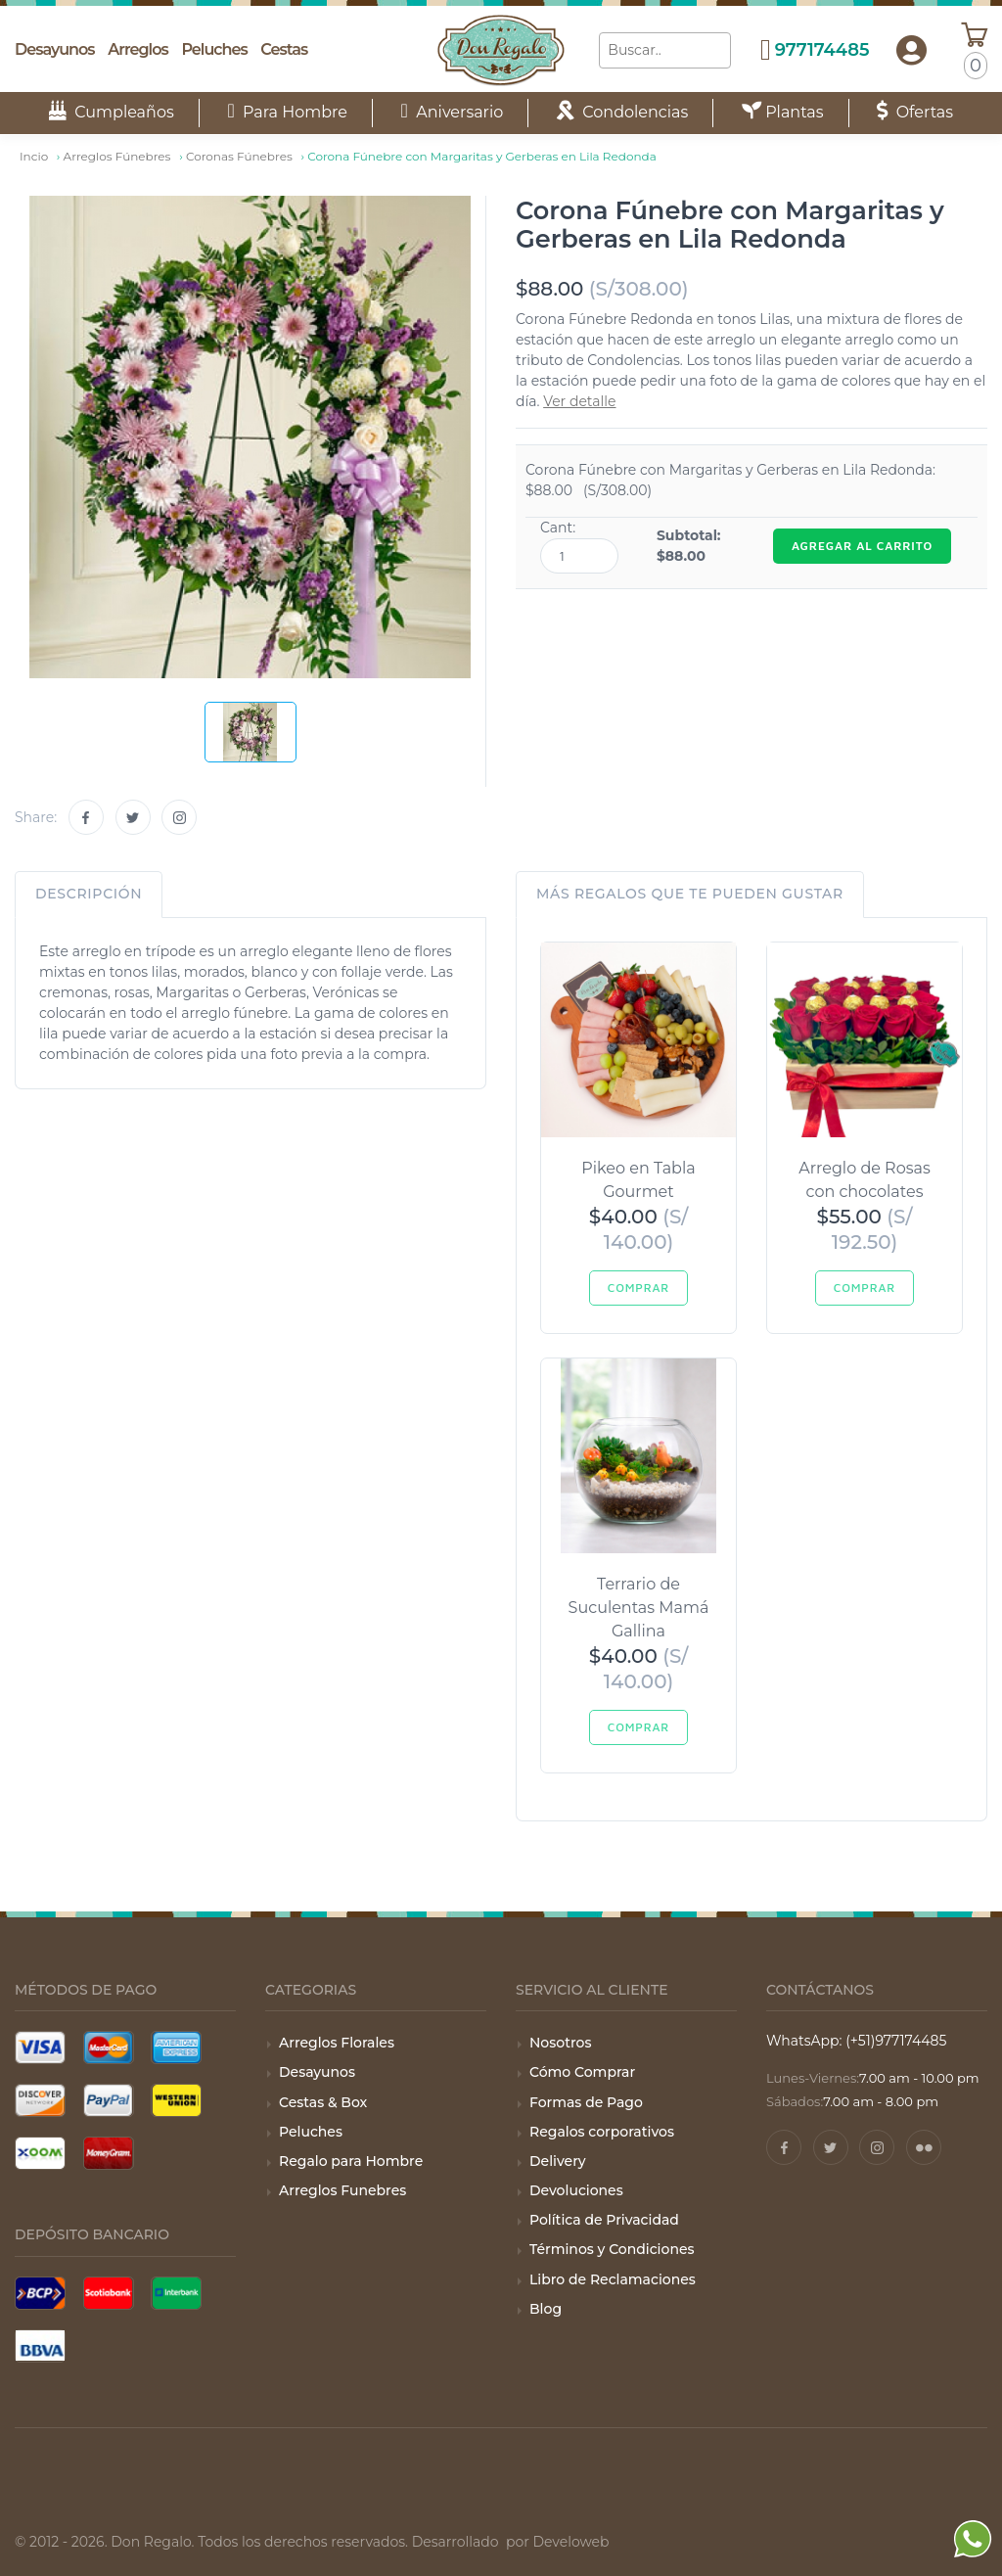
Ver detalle (579, 401)
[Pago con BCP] (40, 2293)
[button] (911, 51)
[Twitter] (133, 817)
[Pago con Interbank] (176, 2293)
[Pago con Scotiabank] (108, 2293)
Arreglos (137, 49)
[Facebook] (86, 817)
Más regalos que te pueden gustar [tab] (689, 893)
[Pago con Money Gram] (108, 2153)
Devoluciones (576, 2190)
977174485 (822, 50)
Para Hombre (287, 112)
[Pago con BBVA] (40, 2346)
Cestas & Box (323, 2102)
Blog (545, 2309)
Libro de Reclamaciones (612, 2279)
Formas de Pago (586, 2102)
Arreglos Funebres (342, 2190)
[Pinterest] (923, 2147)
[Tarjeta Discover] (40, 2100)
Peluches (214, 49)
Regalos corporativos (601, 2131)
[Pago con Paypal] (108, 2100)
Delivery (557, 2161)
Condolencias (622, 112)
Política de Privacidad (604, 2220)
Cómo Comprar (582, 2072)
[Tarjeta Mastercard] (108, 2047)
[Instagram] (179, 817)
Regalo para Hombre (351, 2161)
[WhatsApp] (972, 2565)
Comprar (638, 1287)
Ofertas (915, 112)
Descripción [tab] (88, 893)
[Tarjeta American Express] (176, 2047)
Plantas (783, 112)
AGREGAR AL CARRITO (862, 545)
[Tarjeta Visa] (40, 2047)
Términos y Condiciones (612, 2249)
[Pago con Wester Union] (176, 2100)
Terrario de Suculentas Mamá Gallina (639, 1607)
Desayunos (55, 49)
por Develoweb (555, 2542)
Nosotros (560, 2042)
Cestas (283, 49)
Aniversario (452, 112)
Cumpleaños (111, 112)
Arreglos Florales (336, 2042)
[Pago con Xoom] (40, 2153)
